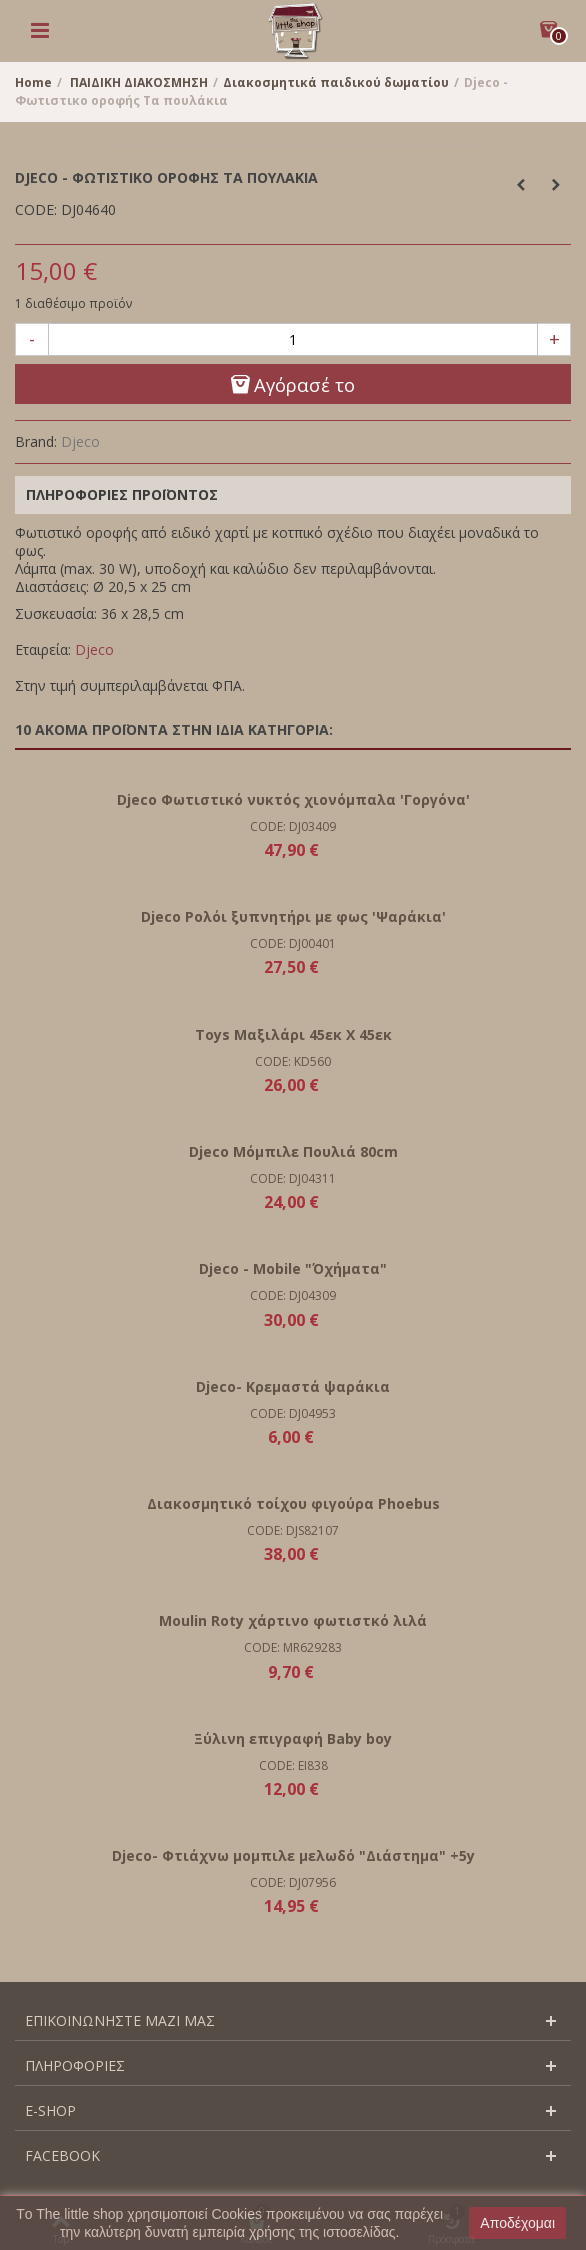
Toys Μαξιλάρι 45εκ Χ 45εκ (293, 1034)
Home (33, 82)
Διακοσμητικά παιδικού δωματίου (336, 82)
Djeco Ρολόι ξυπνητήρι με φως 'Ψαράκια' (293, 916)
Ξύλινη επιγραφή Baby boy (293, 1738)
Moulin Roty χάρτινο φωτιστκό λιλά (293, 1620)
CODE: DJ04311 (293, 1178)
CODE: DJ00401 (293, 943)
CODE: (36, 210)
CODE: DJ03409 (293, 826)
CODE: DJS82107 (293, 1530)
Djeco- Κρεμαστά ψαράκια (293, 1386)
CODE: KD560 (293, 1061)
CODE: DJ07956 (293, 1882)
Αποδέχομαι (517, 2223)
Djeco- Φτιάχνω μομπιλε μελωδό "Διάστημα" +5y (293, 1855)
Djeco (80, 441)
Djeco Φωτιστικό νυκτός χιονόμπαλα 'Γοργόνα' (293, 799)
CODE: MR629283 (293, 1647)
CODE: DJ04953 (293, 1413)
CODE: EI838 (293, 1765)
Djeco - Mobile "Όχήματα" (293, 1268)
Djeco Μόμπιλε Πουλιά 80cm (293, 1151)
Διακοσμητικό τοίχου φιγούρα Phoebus (293, 1503)
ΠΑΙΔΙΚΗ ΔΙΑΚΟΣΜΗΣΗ (139, 82)
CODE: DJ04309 (293, 1295)
